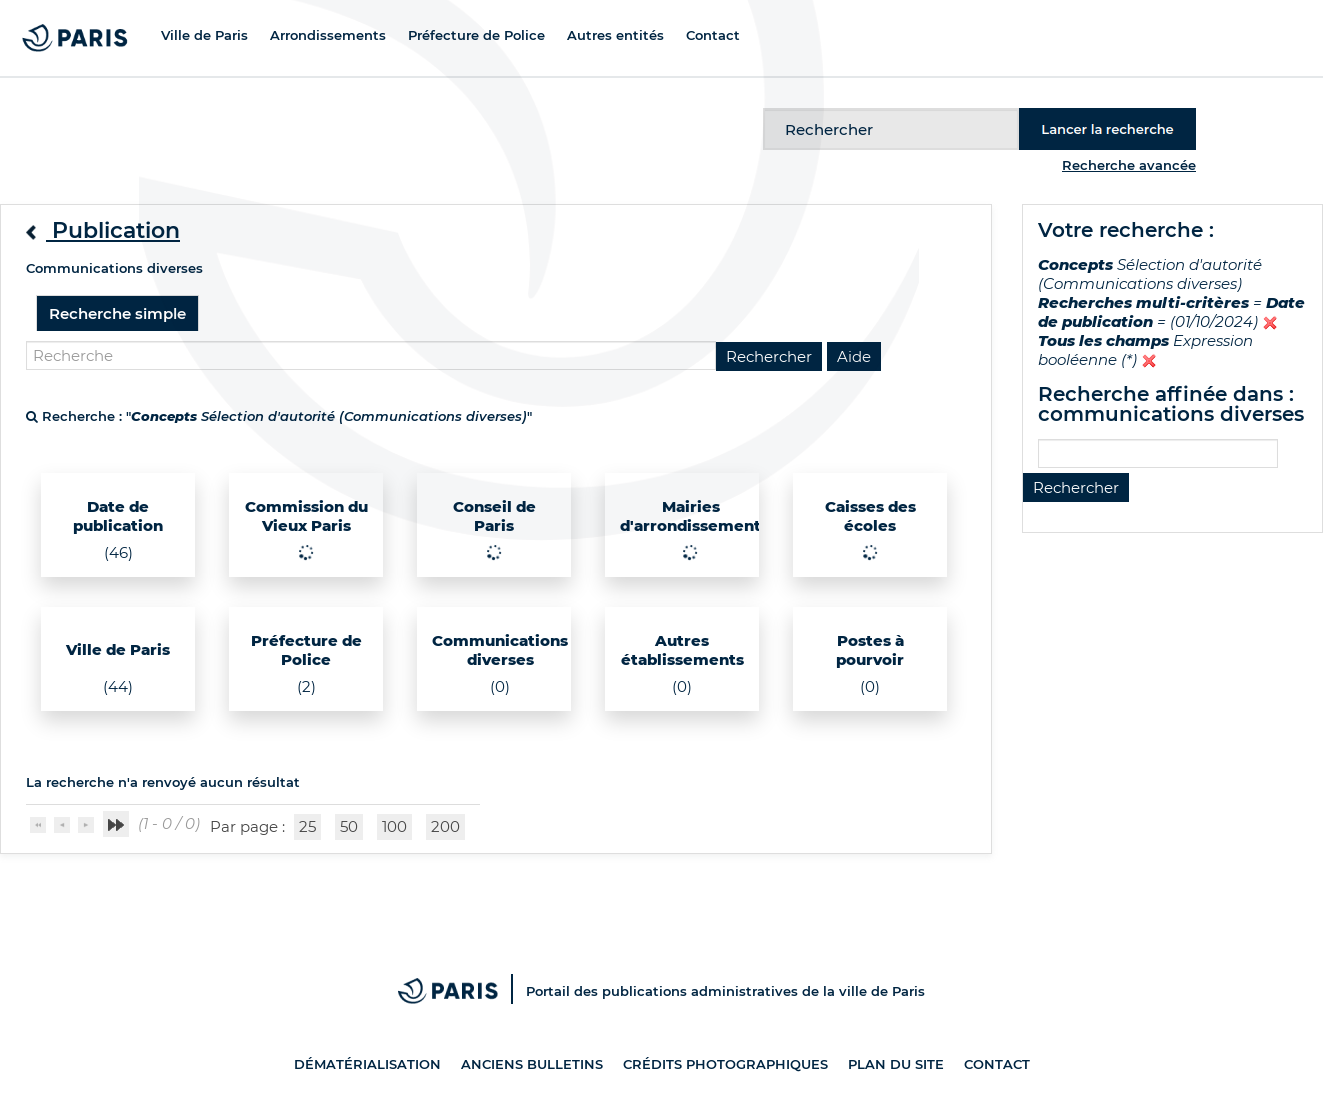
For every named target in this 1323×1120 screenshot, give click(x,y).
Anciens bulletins (532, 1064)
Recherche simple (117, 313)
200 (445, 826)
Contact (997, 1064)
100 (394, 826)
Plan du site (896, 1064)
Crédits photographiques (725, 1064)
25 (307, 826)
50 (349, 826)
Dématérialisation (367, 1064)
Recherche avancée (1129, 165)
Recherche (763, 108)
